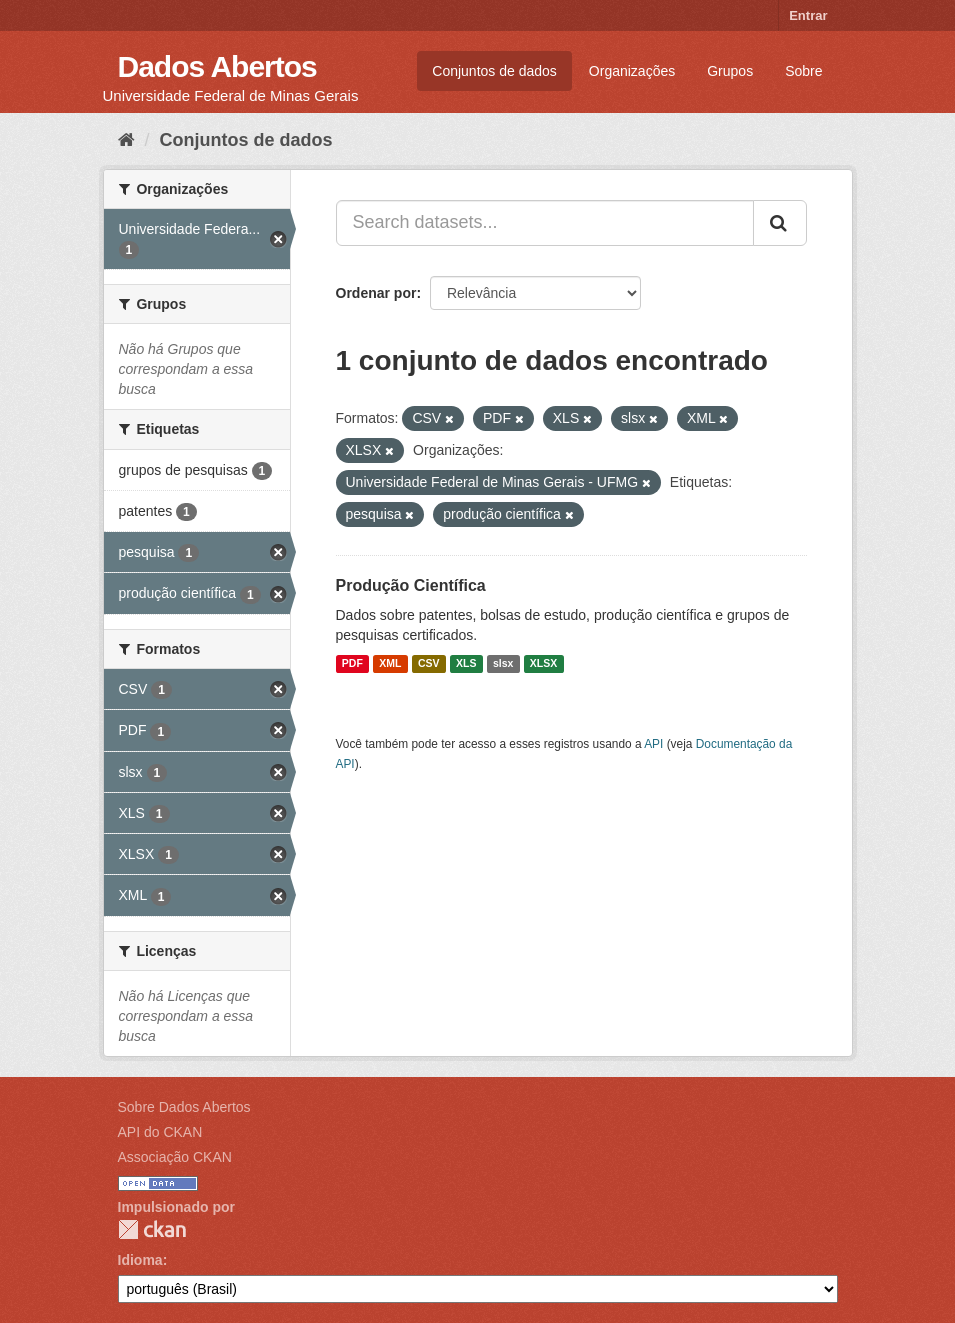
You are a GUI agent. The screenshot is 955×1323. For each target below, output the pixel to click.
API (653, 744)
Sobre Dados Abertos (184, 1107)
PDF (352, 664)
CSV (429, 664)
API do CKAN (160, 1132)
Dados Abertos (217, 66)
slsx (503, 664)
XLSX (543, 664)
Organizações (632, 71)
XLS (466, 664)
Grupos (730, 71)
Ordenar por (376, 293)
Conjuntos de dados (494, 71)
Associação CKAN (175, 1157)
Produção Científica (411, 585)
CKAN (152, 1229)
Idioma (140, 1260)
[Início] (126, 140)
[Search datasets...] (545, 223)
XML (390, 664)
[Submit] (780, 223)
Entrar (808, 15)
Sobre (803, 71)
